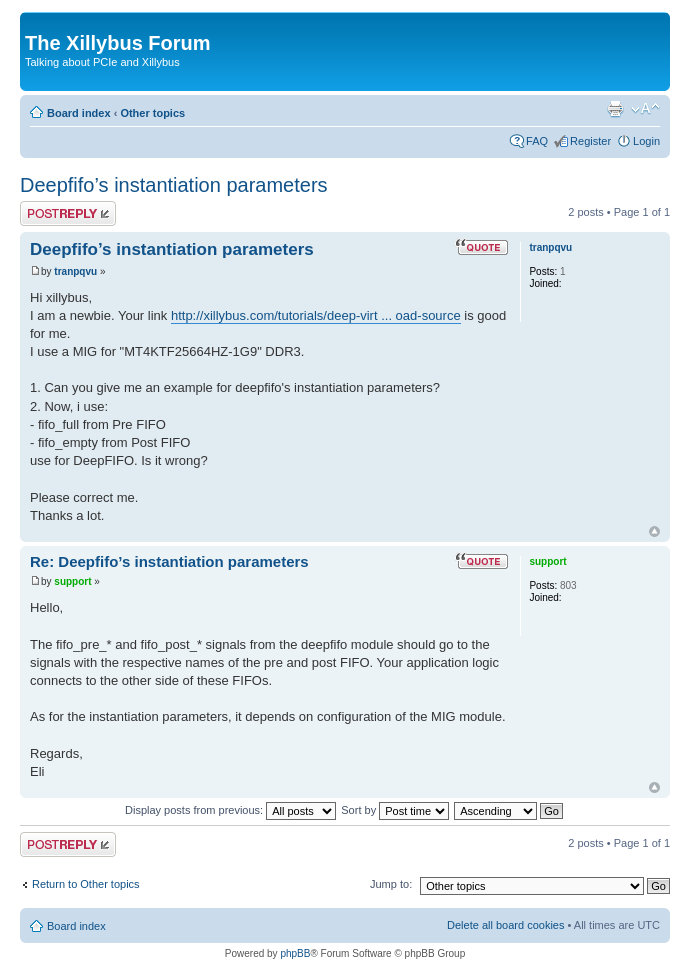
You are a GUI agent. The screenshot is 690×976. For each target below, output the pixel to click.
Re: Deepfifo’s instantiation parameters (169, 561)
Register (590, 141)
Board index (79, 113)
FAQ (537, 141)
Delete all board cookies (505, 925)
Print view (615, 109)
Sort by (395, 810)
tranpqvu (75, 271)
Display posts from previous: (230, 810)
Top (654, 531)
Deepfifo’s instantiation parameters (174, 185)
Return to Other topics (86, 884)
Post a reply (68, 213)
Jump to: (391, 884)
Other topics (152, 113)
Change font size (645, 109)
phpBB (295, 953)
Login (646, 141)
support (72, 581)
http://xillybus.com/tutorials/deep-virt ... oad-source (316, 315)
